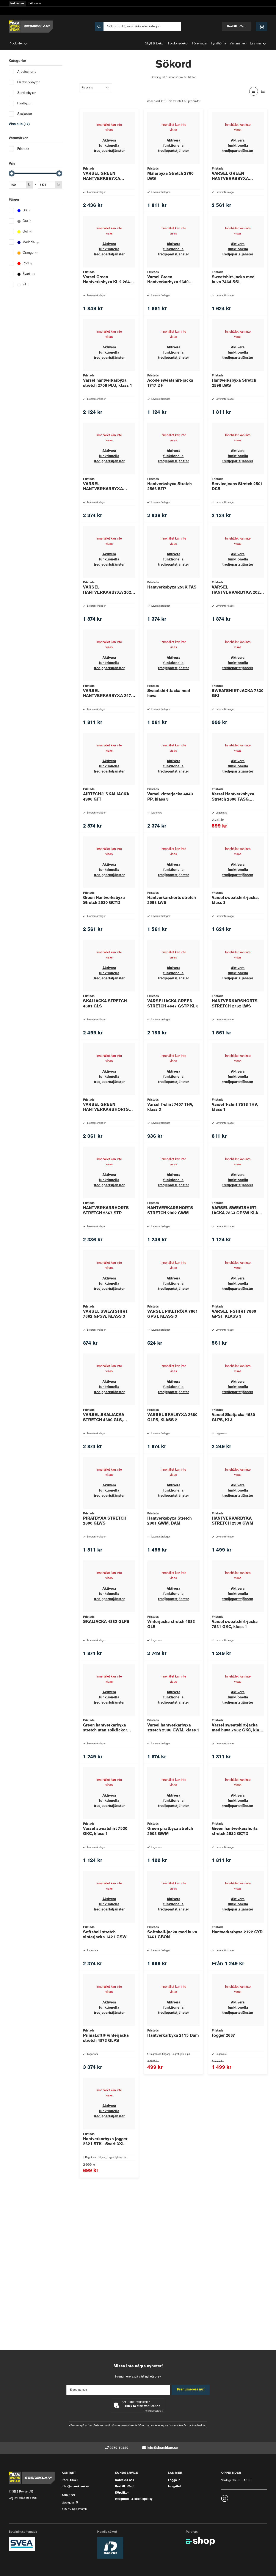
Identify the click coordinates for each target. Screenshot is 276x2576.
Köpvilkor (122, 2492)
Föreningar (199, 43)
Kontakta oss (124, 2480)
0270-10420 (119, 2448)
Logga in (174, 2480)
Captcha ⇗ (154, 2411)
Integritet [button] (174, 2486)
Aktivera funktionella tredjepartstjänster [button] (109, 146)
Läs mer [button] (258, 43)
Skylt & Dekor (155, 43)
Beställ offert (236, 26)
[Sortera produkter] (96, 87)
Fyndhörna (218, 43)
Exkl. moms (34, 3)
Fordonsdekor (178, 43)
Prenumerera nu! (191, 2389)
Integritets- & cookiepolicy (133, 2499)
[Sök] (138, 26)
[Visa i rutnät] (253, 91)
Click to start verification (142, 2406)
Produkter (18, 44)
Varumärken (238, 43)
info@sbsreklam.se (162, 2448)
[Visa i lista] (263, 91)
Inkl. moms (17, 4)
